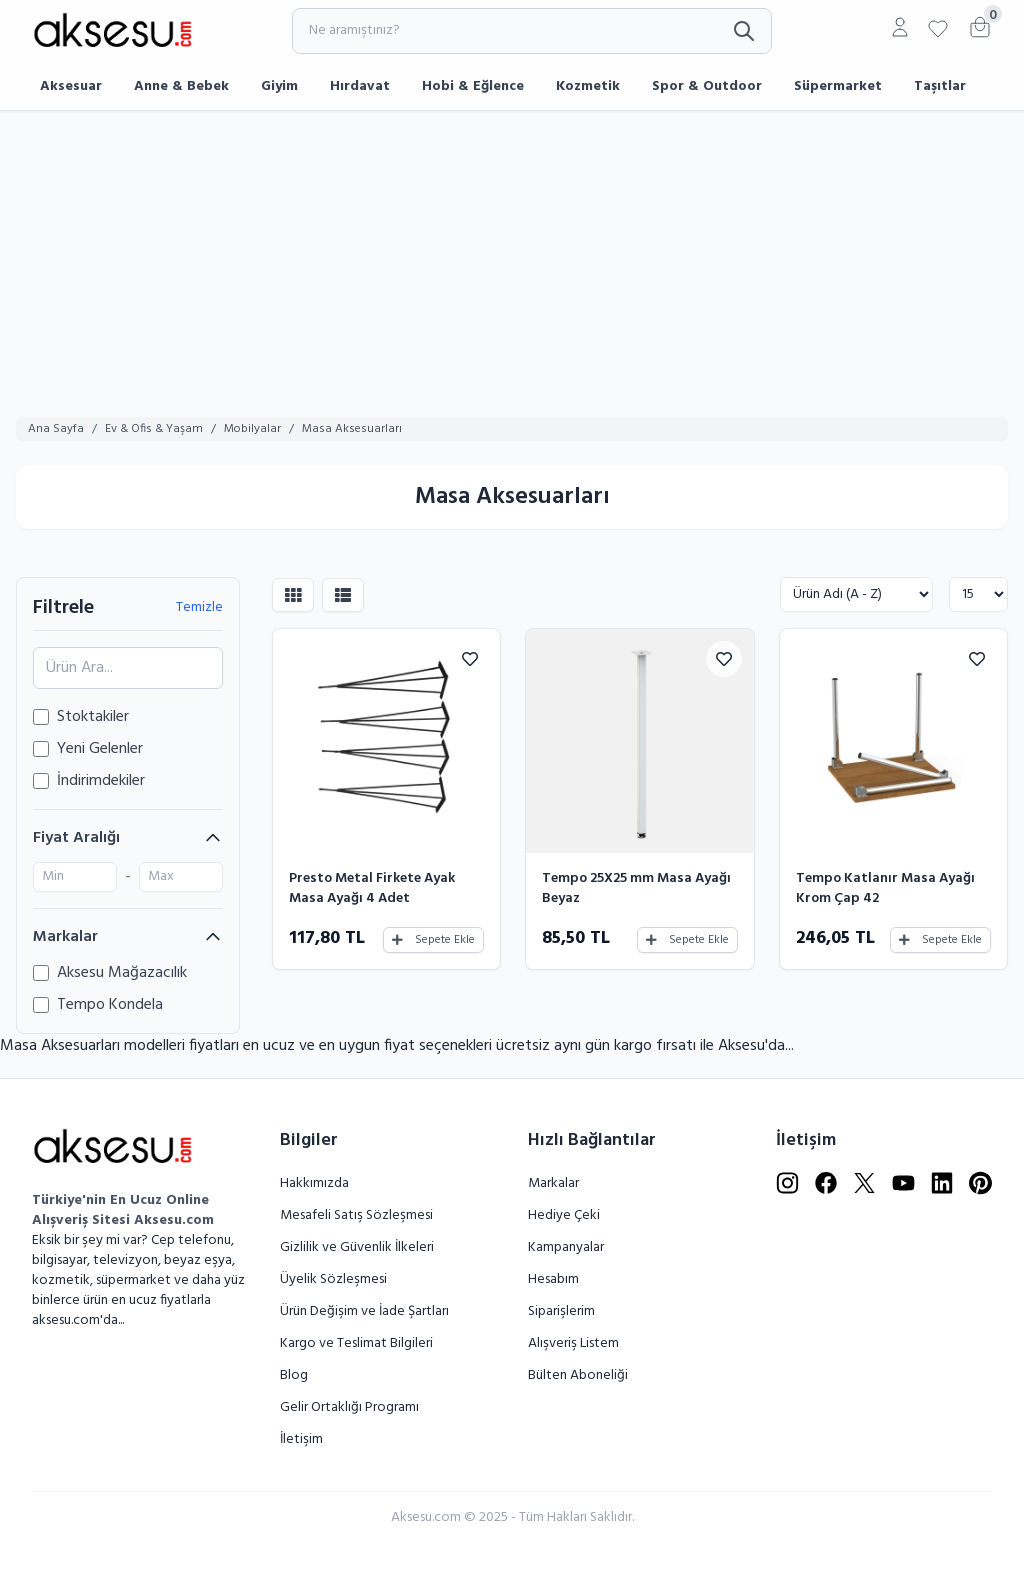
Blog (294, 1375)
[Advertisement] (512, 261)
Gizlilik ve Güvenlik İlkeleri (357, 1247)
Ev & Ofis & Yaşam (154, 429)
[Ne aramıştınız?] (532, 31)
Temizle (199, 608)
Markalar (553, 1183)
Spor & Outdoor (707, 86)
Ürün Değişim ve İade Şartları (364, 1311)
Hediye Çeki (564, 1215)
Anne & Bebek (181, 86)
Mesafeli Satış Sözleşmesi (356, 1215)
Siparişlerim (561, 1311)
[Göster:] (978, 594)
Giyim (279, 86)
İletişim (301, 1439)
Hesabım (553, 1279)
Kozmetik (588, 86)
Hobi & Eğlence (473, 86)
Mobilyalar (252, 429)
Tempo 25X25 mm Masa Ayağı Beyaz (636, 888)
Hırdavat (360, 86)
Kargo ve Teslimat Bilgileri (356, 1343)
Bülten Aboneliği (578, 1375)
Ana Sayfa (56, 429)
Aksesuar (71, 86)
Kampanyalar (566, 1247)
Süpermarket (838, 86)
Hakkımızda (314, 1183)
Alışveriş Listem (573, 1343)
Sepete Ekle (433, 940)
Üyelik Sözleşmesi (333, 1279)
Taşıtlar (940, 86)
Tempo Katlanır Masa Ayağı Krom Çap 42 (885, 888)
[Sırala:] (856, 594)
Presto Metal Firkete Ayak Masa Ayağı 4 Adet (372, 888)
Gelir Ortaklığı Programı (349, 1407)
